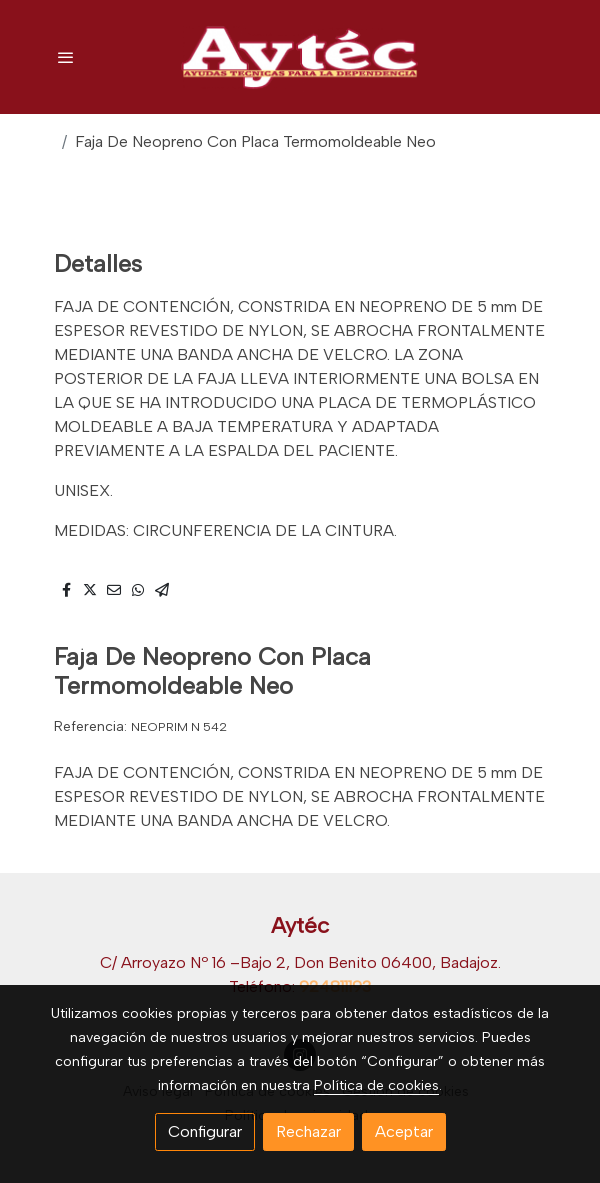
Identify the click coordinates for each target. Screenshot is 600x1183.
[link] (300, 57)
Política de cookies (376, 1085)
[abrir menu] (66, 57)
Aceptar (404, 1131)
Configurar (205, 1131)
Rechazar (308, 1131)
